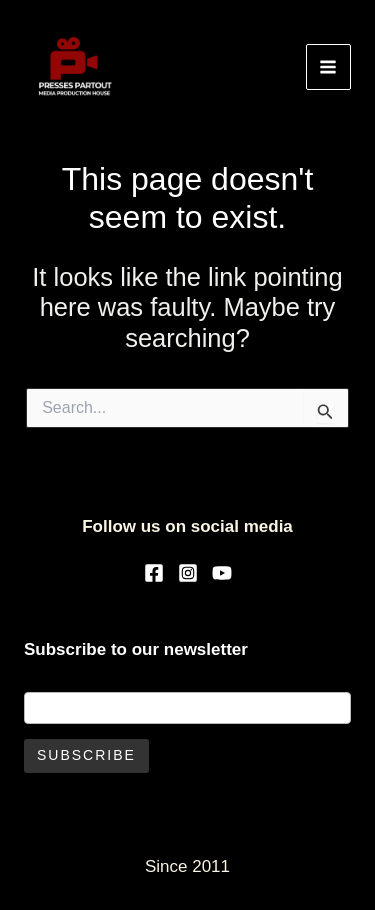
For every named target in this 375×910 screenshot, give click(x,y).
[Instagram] (188, 573)
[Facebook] (154, 573)
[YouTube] (222, 573)
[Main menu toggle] (329, 67)
